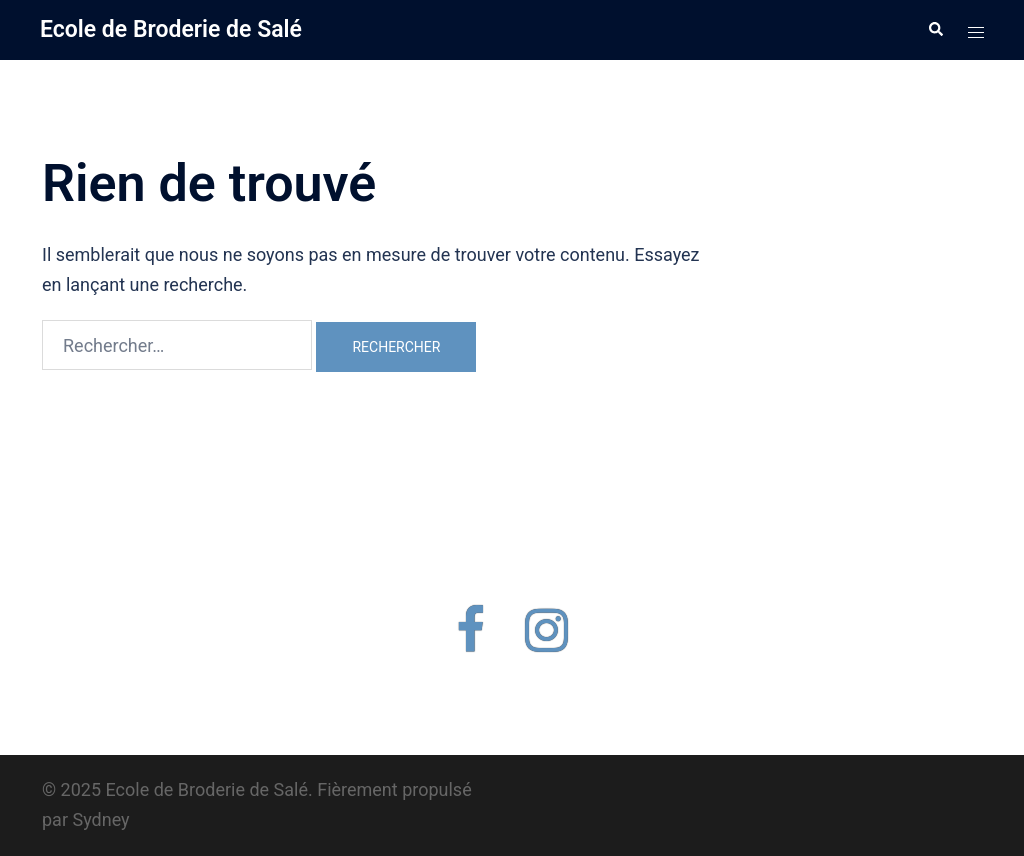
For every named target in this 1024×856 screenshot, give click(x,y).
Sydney (100, 819)
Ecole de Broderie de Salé (171, 29)
